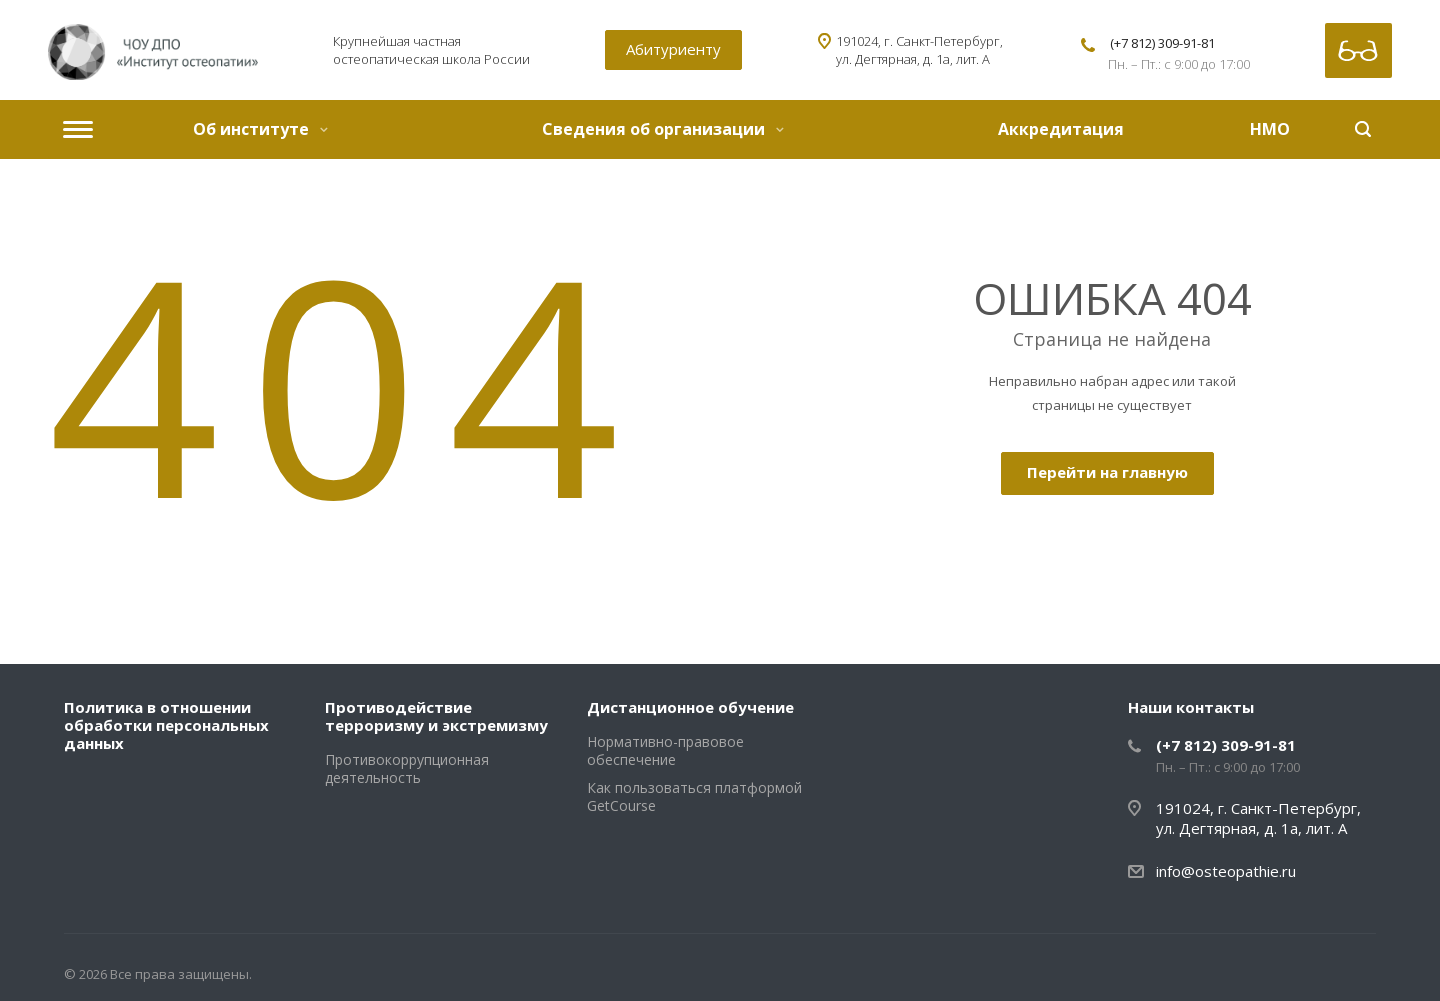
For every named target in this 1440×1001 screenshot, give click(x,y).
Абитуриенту (673, 49)
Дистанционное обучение (690, 707)
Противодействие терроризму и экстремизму (436, 716)
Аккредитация (1061, 129)
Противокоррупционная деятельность (407, 768)
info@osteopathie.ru (1226, 871)
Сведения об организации (663, 129)
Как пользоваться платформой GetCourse (694, 796)
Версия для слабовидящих (1358, 50)
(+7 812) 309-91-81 (1162, 43)
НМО (1270, 129)
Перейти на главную (1107, 472)
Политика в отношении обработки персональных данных (166, 725)
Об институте (260, 129)
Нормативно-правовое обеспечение (665, 750)
